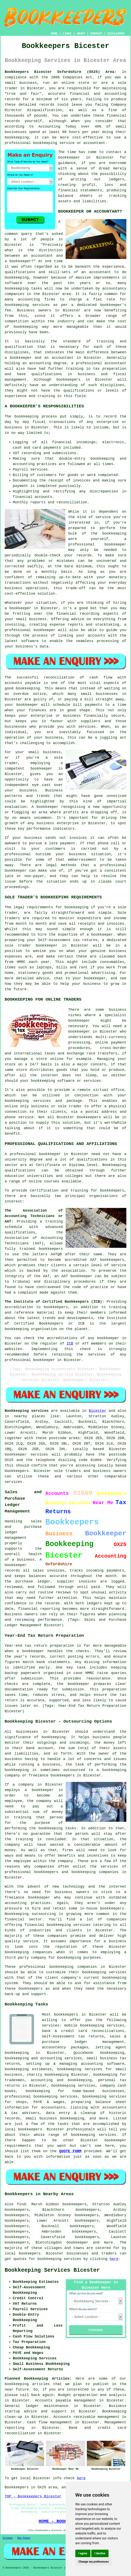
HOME (54, 33)
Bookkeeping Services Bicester (52, 2270)
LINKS (67, 33)
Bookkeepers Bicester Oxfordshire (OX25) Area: (60, 72)
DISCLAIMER (115, 33)
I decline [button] (100, 2553)
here (114, 2259)
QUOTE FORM (70, 2151)
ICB (70, 1344)
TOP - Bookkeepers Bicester (33, 2496)
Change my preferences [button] (94, 2561)
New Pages (23, 2538)
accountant (115, 363)
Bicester (97, 1411)
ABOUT (81, 33)
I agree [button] (83, 2553)
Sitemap (8, 2538)
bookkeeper (77, 2243)
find (21, 2204)
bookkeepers (68, 380)
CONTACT (96, 33)
